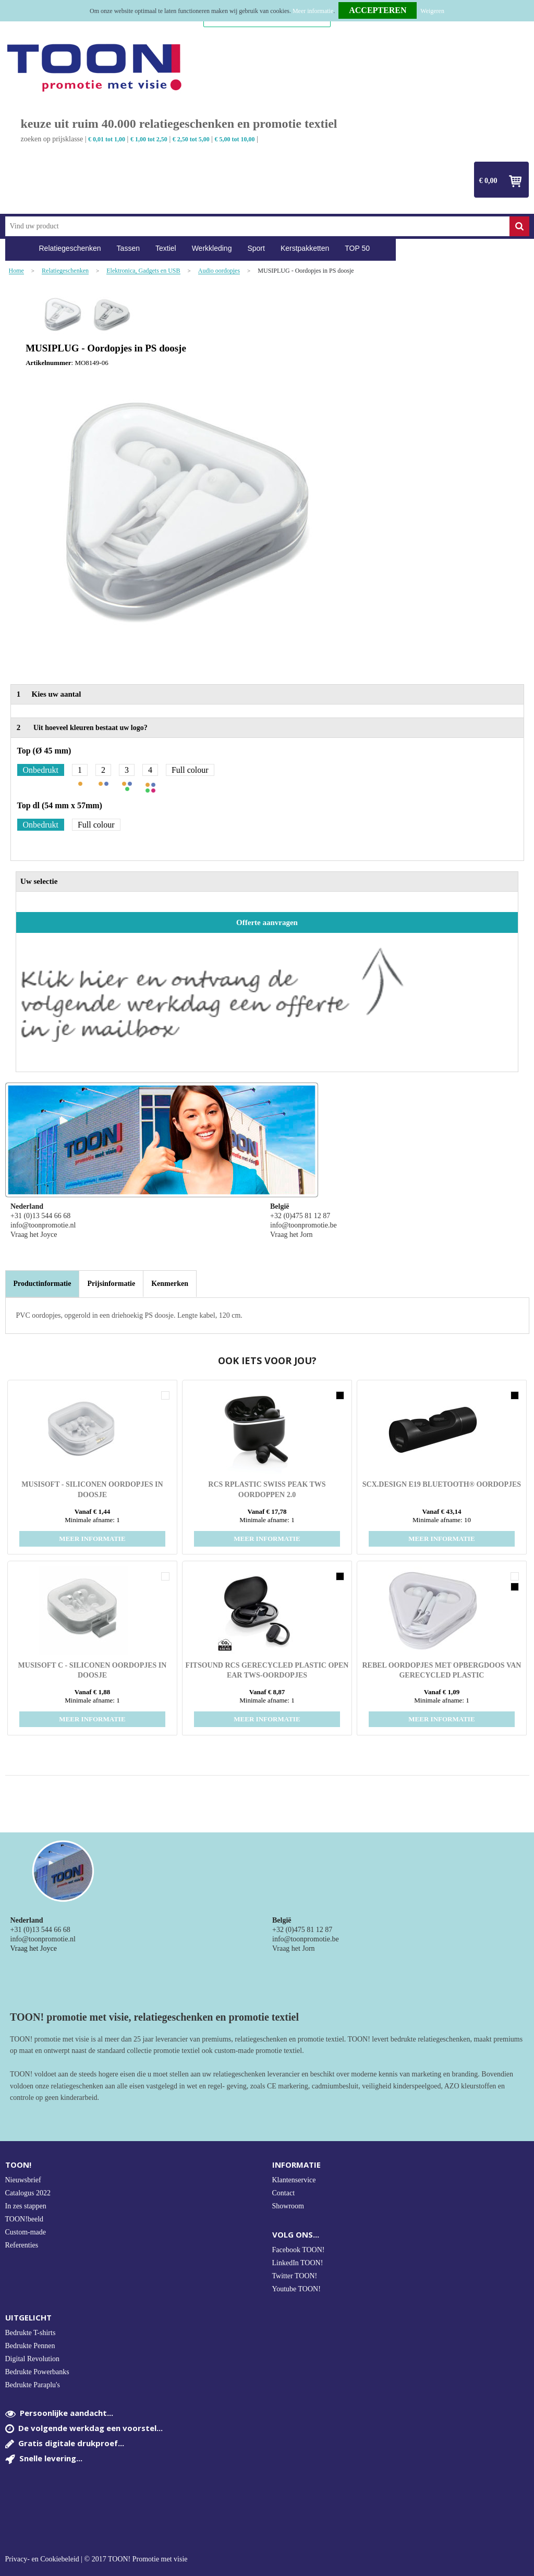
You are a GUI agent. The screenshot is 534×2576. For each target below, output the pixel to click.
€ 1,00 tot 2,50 (148, 139)
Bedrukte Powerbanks (37, 2372)
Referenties (22, 2245)
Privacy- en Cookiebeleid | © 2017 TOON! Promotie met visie (96, 2559)
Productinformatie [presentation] (42, 1283)
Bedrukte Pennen (30, 2346)
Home (18, 248)
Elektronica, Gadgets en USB (143, 271)
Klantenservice (294, 2180)
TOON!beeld (24, 2219)
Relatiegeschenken (70, 248)
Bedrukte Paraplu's (32, 2385)
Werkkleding (212, 248)
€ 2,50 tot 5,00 (191, 139)
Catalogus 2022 (28, 2193)
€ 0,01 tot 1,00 (106, 139)
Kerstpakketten (305, 248)
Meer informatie (313, 11)
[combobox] (257, 226)
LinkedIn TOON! (297, 2263)
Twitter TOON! (295, 2276)
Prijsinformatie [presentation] (111, 1283)
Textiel (165, 248)
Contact (283, 2193)
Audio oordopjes (219, 271)
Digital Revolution (32, 2359)
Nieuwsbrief (23, 2180)
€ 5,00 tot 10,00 (235, 139)
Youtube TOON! (296, 2289)
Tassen (128, 248)
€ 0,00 (488, 181)
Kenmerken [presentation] (169, 1283)
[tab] (42, 1283)
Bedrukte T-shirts (30, 2333)
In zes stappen (25, 2206)
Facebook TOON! (298, 2250)
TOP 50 (357, 248)
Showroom (288, 2206)
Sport (255, 248)
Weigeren (432, 11)
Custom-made (25, 2232)
